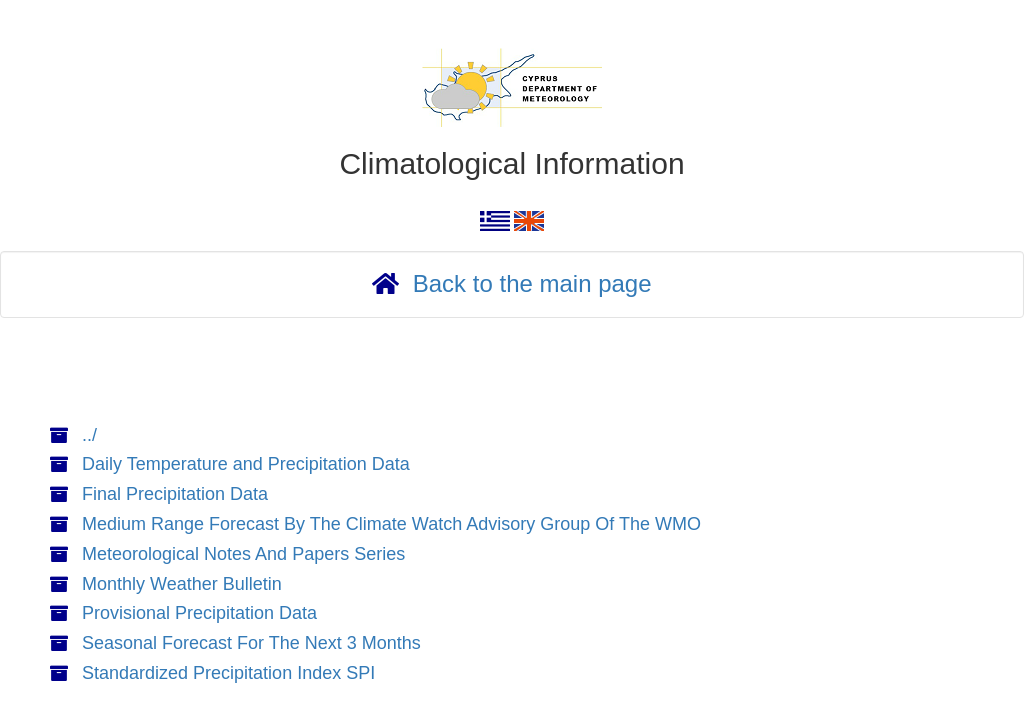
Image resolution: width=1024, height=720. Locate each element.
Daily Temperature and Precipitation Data (246, 464)
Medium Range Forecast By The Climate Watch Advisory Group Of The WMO (391, 524)
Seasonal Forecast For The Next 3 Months (251, 643)
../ (89, 435)
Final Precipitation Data (175, 494)
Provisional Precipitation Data (199, 613)
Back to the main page (532, 283)
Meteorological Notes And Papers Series (243, 554)
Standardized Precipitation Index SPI (228, 673)
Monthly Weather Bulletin (182, 584)
